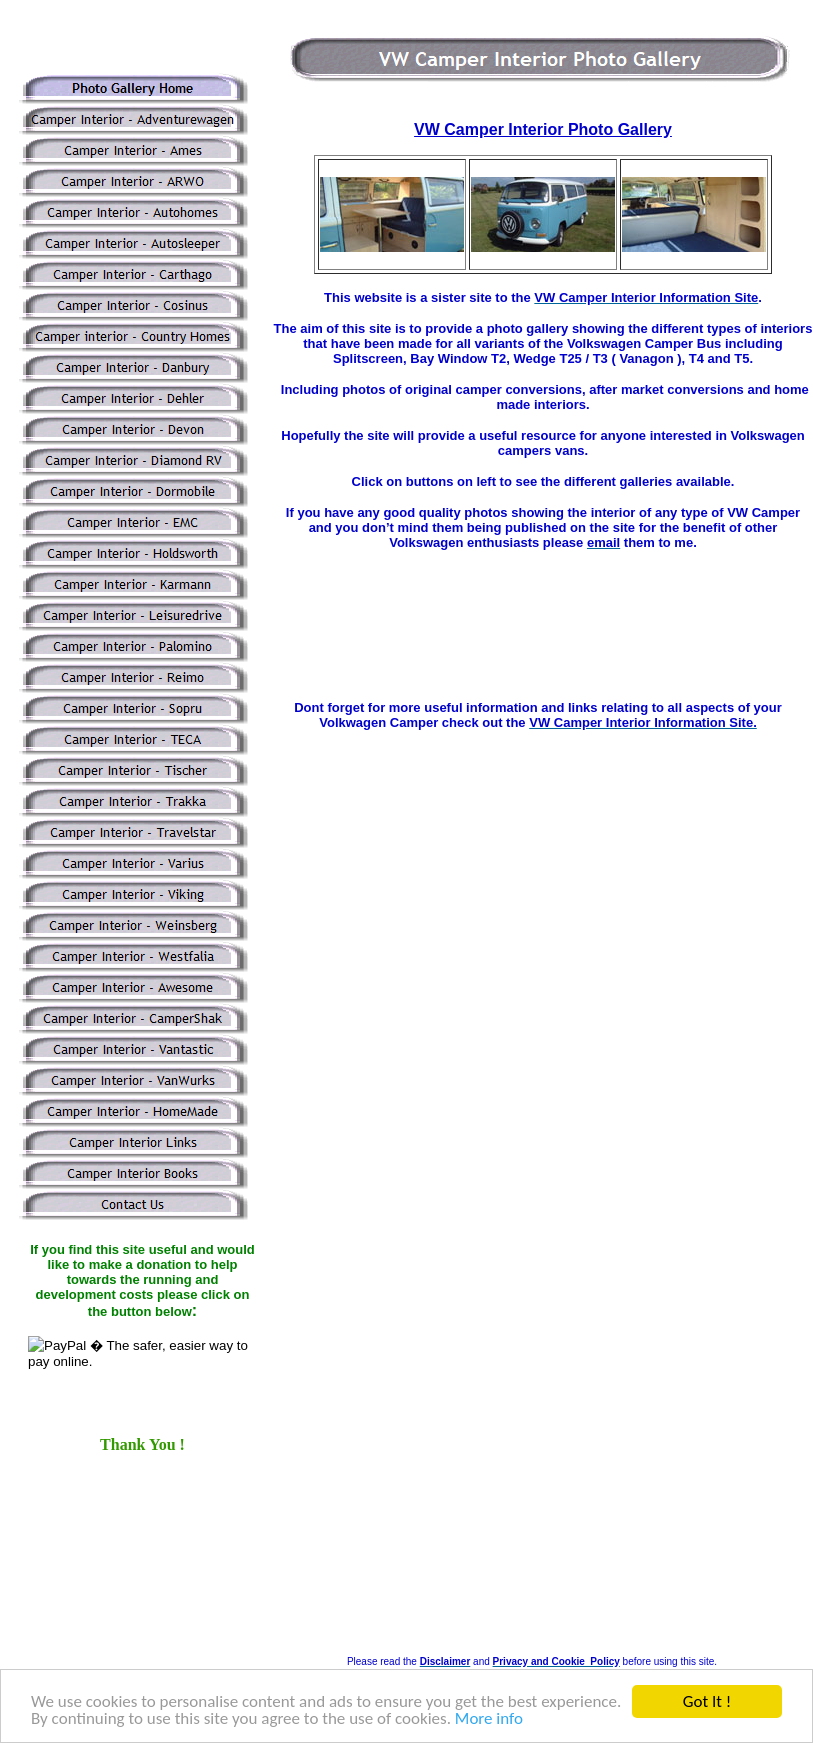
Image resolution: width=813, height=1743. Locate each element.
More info (489, 1719)
